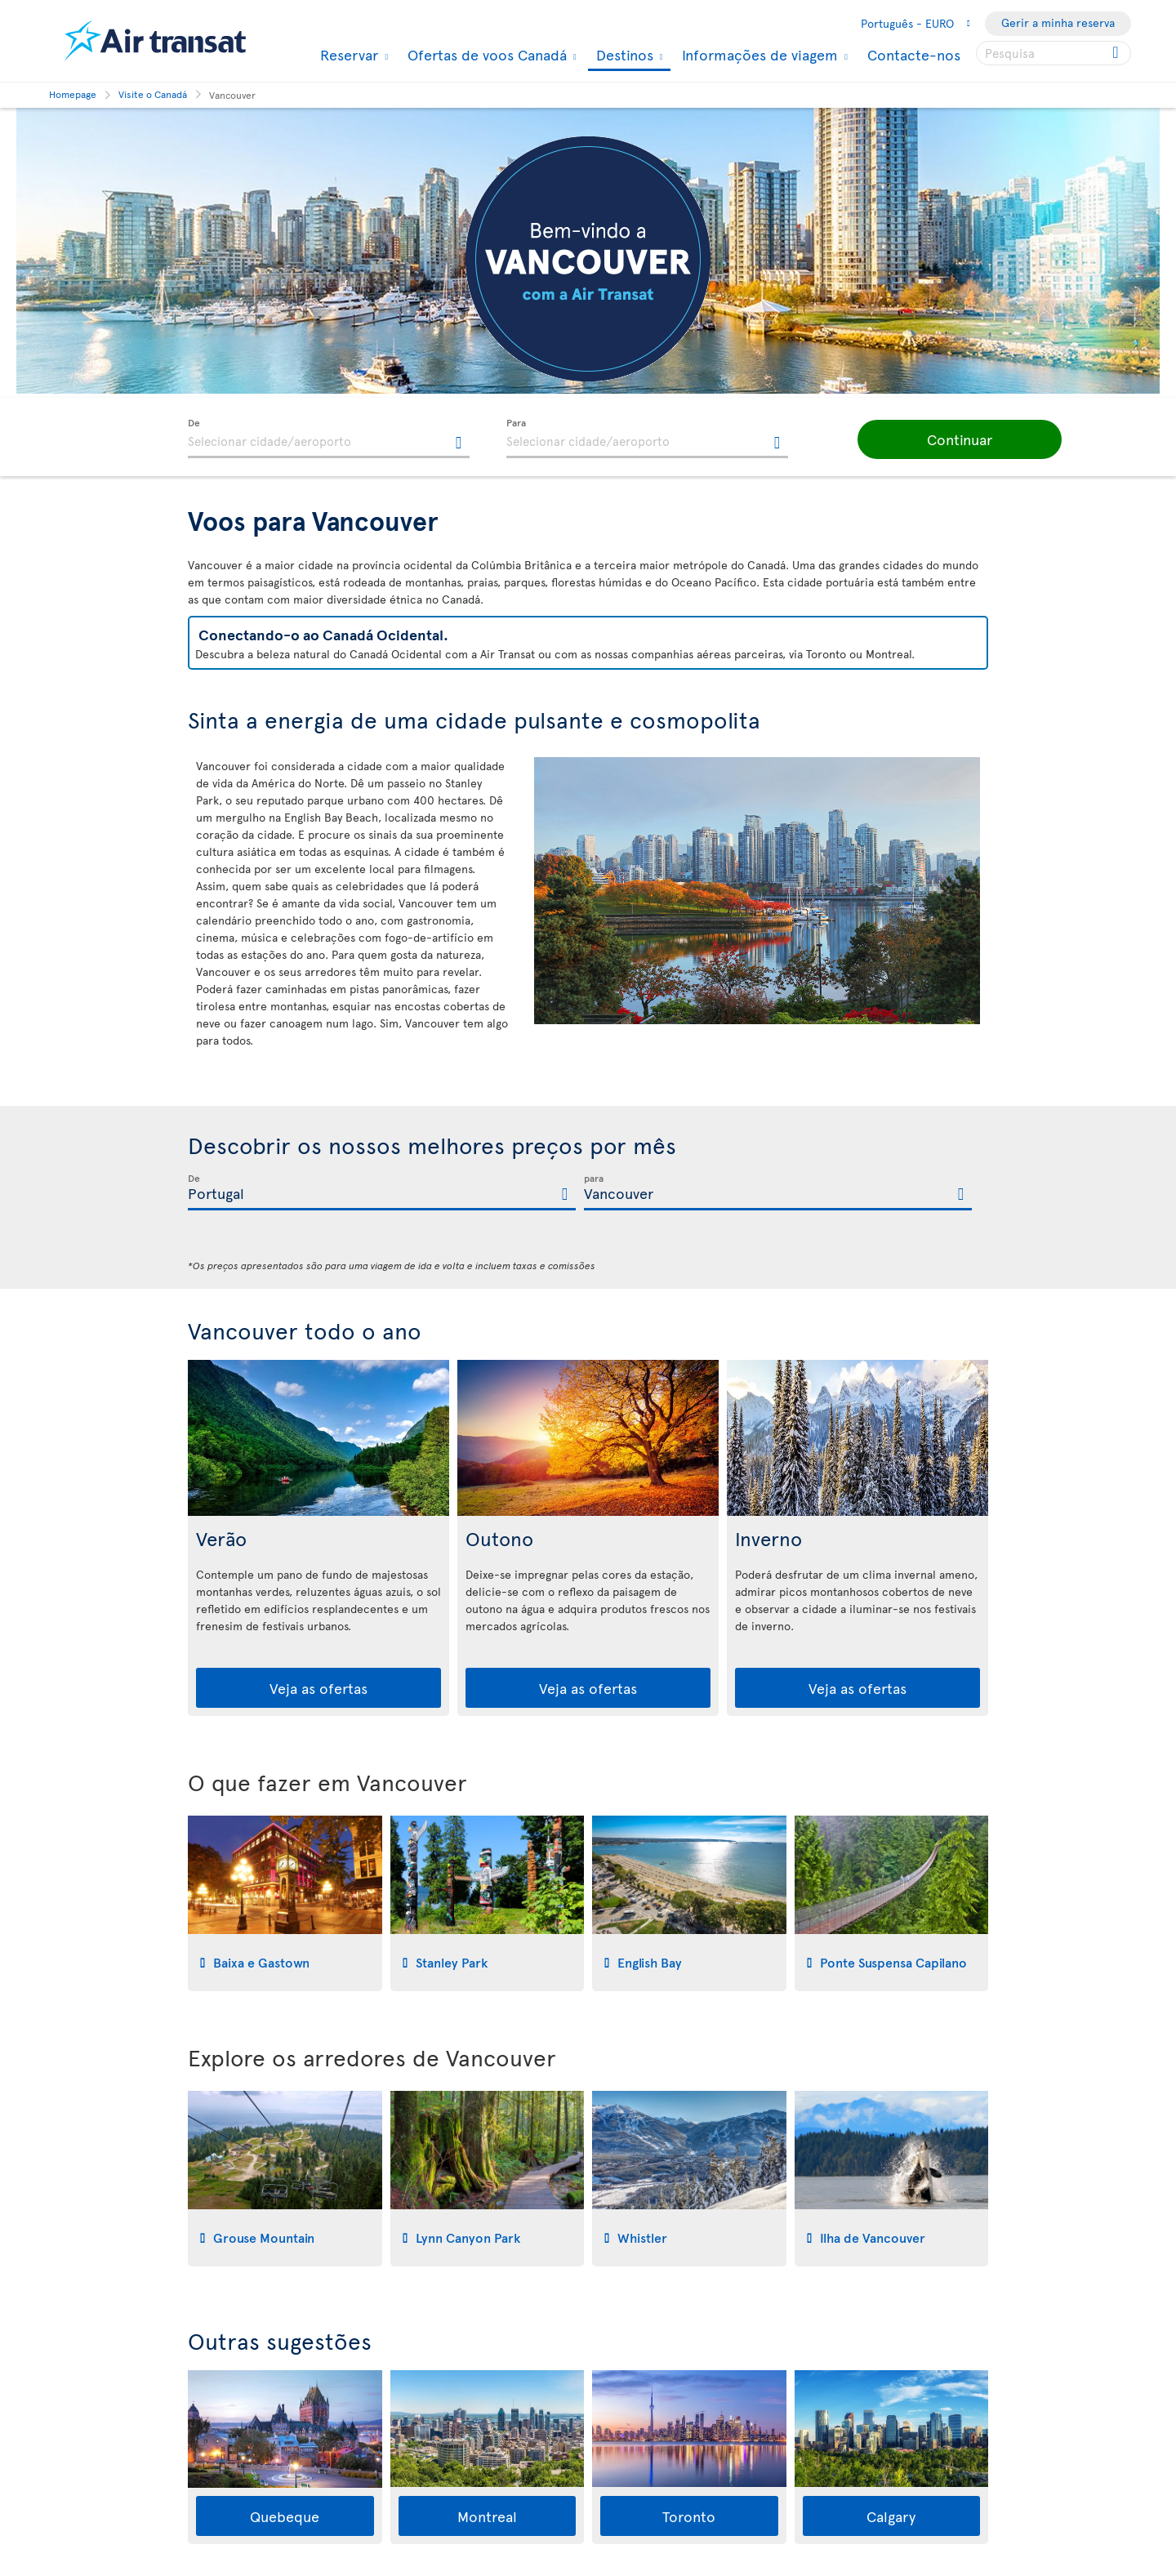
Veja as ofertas (319, 1688)
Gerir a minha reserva (1058, 22)
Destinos (622, 56)
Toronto (688, 2516)
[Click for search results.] (1116, 53)
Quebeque (284, 2516)
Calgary (890, 2516)
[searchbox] (1053, 53)
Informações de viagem (758, 55)
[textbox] (329, 438)
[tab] (285, 1903)
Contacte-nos (913, 54)
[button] (939, 439)
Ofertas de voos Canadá (485, 55)
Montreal (487, 2516)
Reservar (347, 55)
